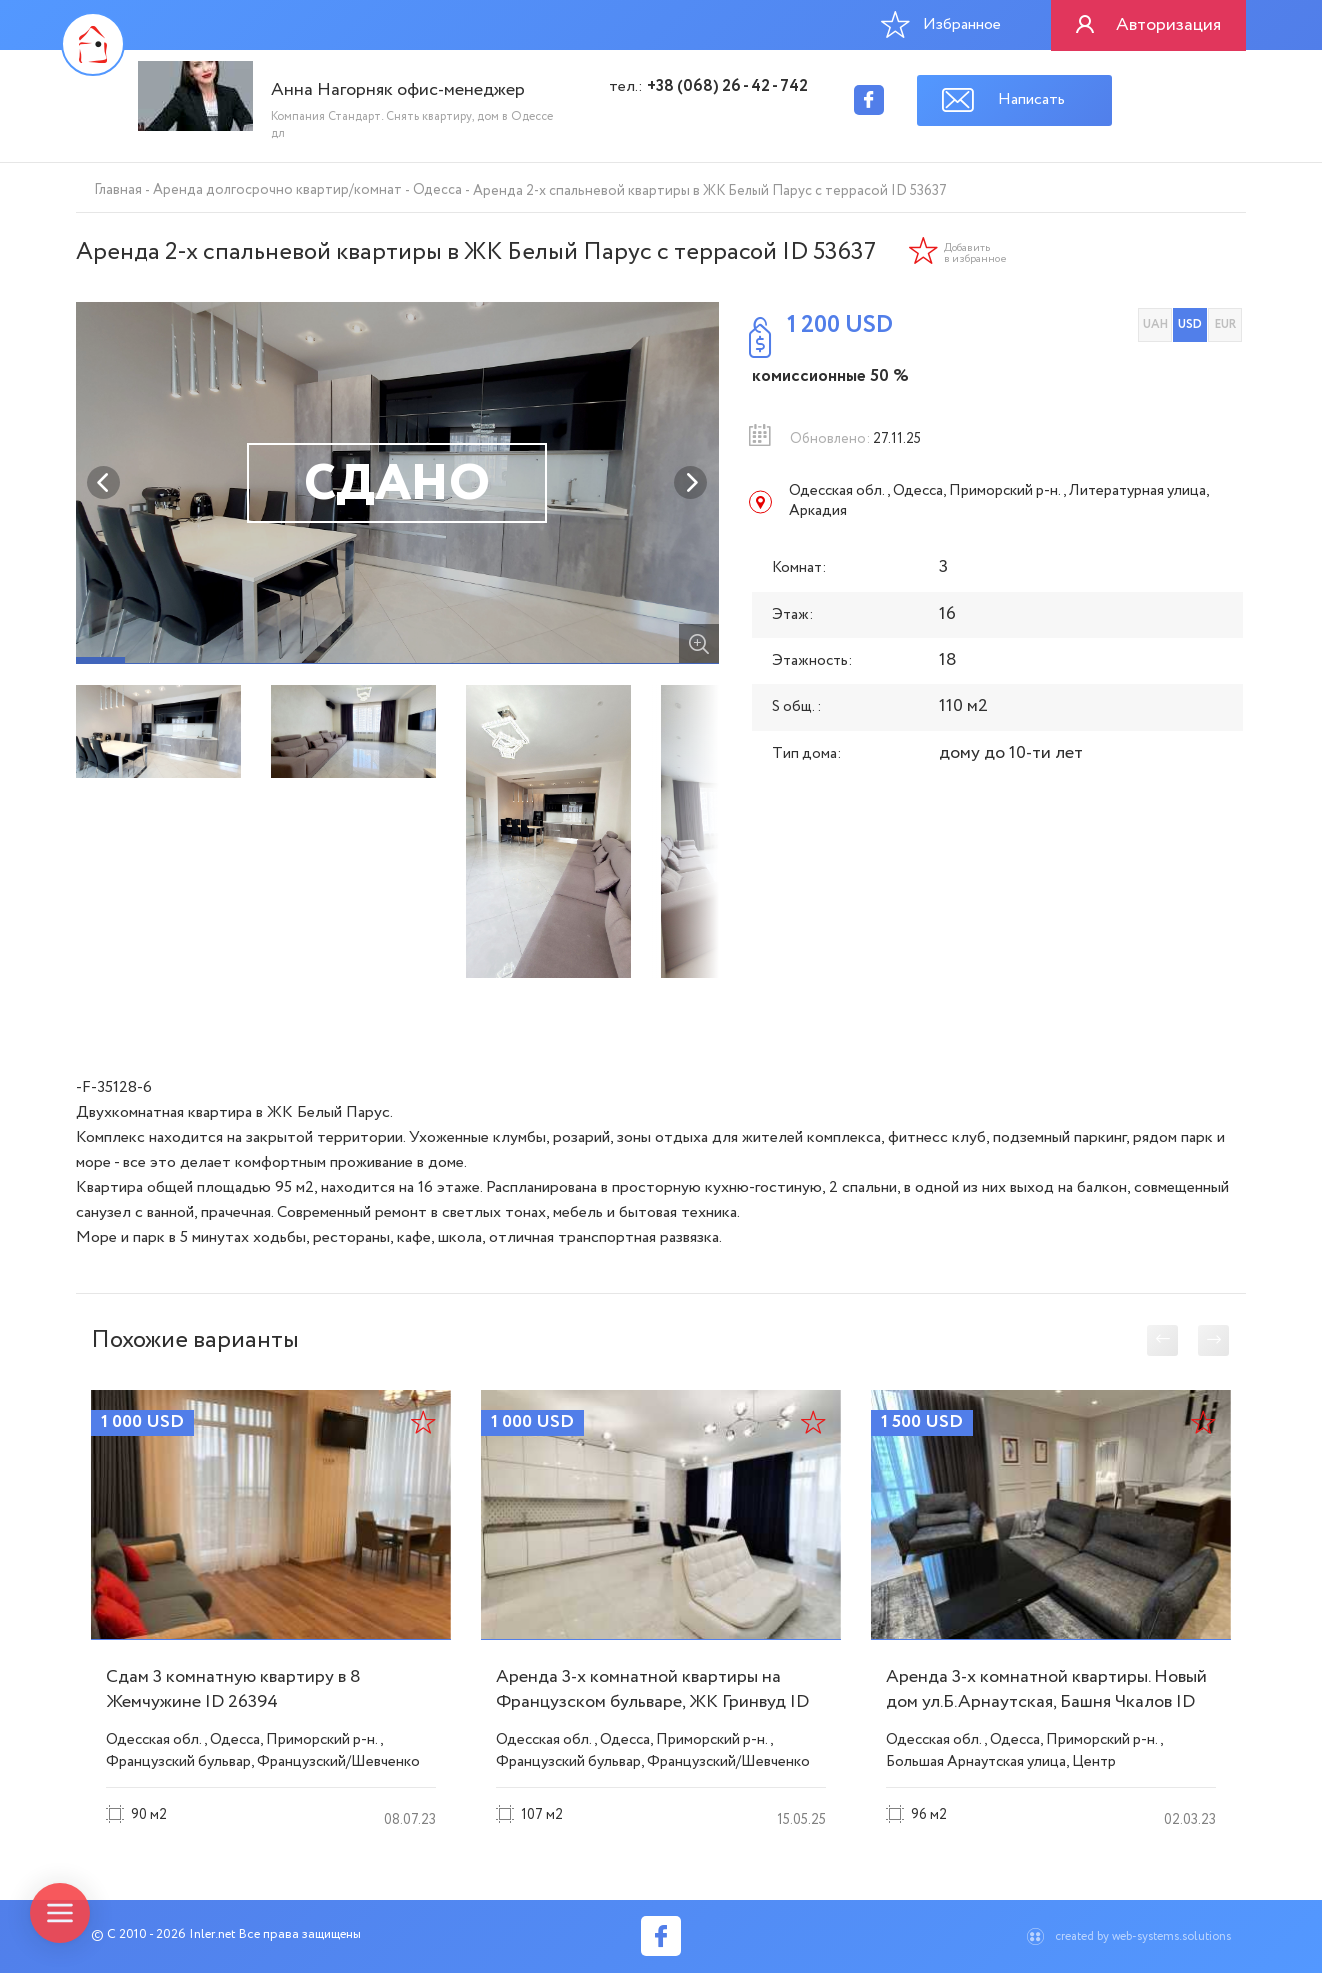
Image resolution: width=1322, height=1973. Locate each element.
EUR (1225, 324)
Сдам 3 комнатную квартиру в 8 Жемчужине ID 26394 (233, 1689)
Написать (1031, 99)
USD (1190, 324)
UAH (1155, 324)
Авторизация (1168, 25)
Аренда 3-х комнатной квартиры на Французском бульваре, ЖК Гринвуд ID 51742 (652, 1702)
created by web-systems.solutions (1143, 1936)
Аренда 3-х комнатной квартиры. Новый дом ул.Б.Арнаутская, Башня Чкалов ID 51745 (1046, 1702)
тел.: (708, 87)
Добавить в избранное (975, 254)
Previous (104, 483)
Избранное (941, 24)
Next (691, 483)
